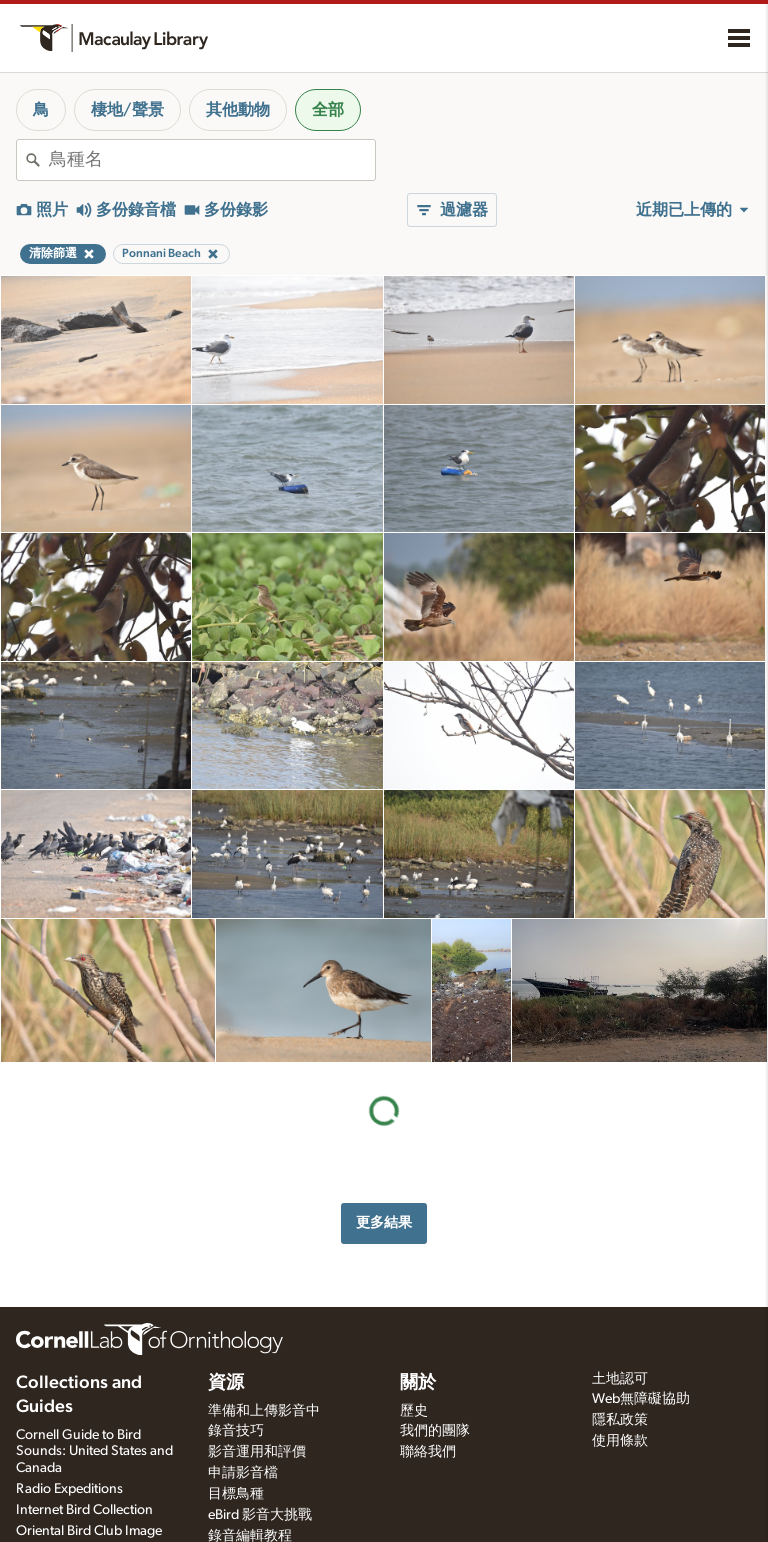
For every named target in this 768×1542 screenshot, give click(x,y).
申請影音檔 (243, 1473)
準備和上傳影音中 (264, 1411)
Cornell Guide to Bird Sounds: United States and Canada (94, 1452)
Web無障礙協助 (641, 1399)
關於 (418, 1383)
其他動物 (238, 110)
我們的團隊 (435, 1431)
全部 (328, 110)
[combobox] (212, 160)
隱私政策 (620, 1420)
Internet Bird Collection (84, 1510)
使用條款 (620, 1441)
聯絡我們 (428, 1452)
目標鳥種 (236, 1494)
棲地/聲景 (127, 110)
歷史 (414, 1411)
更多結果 (384, 1222)
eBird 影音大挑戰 (260, 1515)
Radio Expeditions (69, 1489)
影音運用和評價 (257, 1452)
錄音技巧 (236, 1431)
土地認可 (620, 1379)
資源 (226, 1383)
